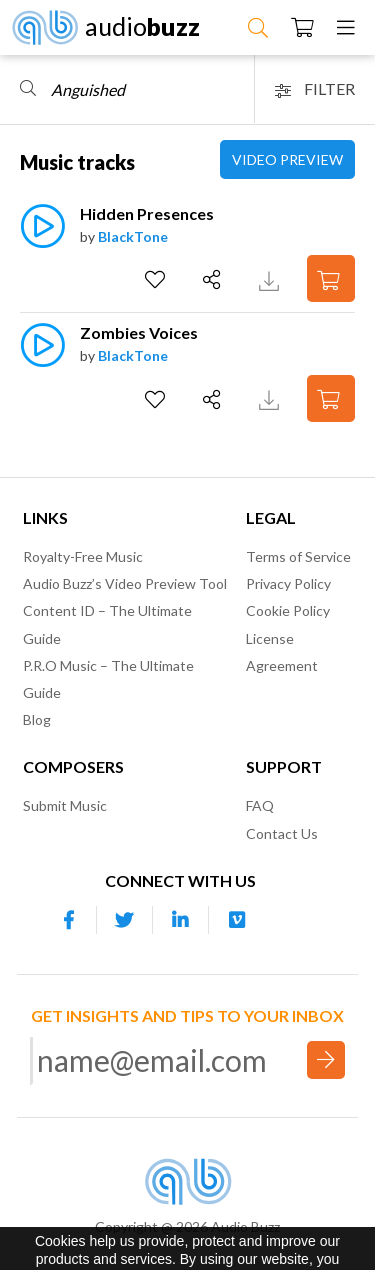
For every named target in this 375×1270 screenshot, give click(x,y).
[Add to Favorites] (157, 280)
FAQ (260, 805)
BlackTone (133, 236)
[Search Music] (258, 26)
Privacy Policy (288, 583)
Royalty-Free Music (83, 556)
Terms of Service (298, 556)
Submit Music (65, 805)
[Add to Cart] (331, 278)
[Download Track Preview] (271, 278)
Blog (37, 719)
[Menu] (346, 26)
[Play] (42, 236)
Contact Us (282, 833)
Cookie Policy (288, 610)
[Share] (214, 280)
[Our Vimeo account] (237, 920)
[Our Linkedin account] (181, 920)
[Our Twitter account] (125, 920)
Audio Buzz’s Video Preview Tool (125, 583)
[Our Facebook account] (69, 920)
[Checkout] (302, 26)
